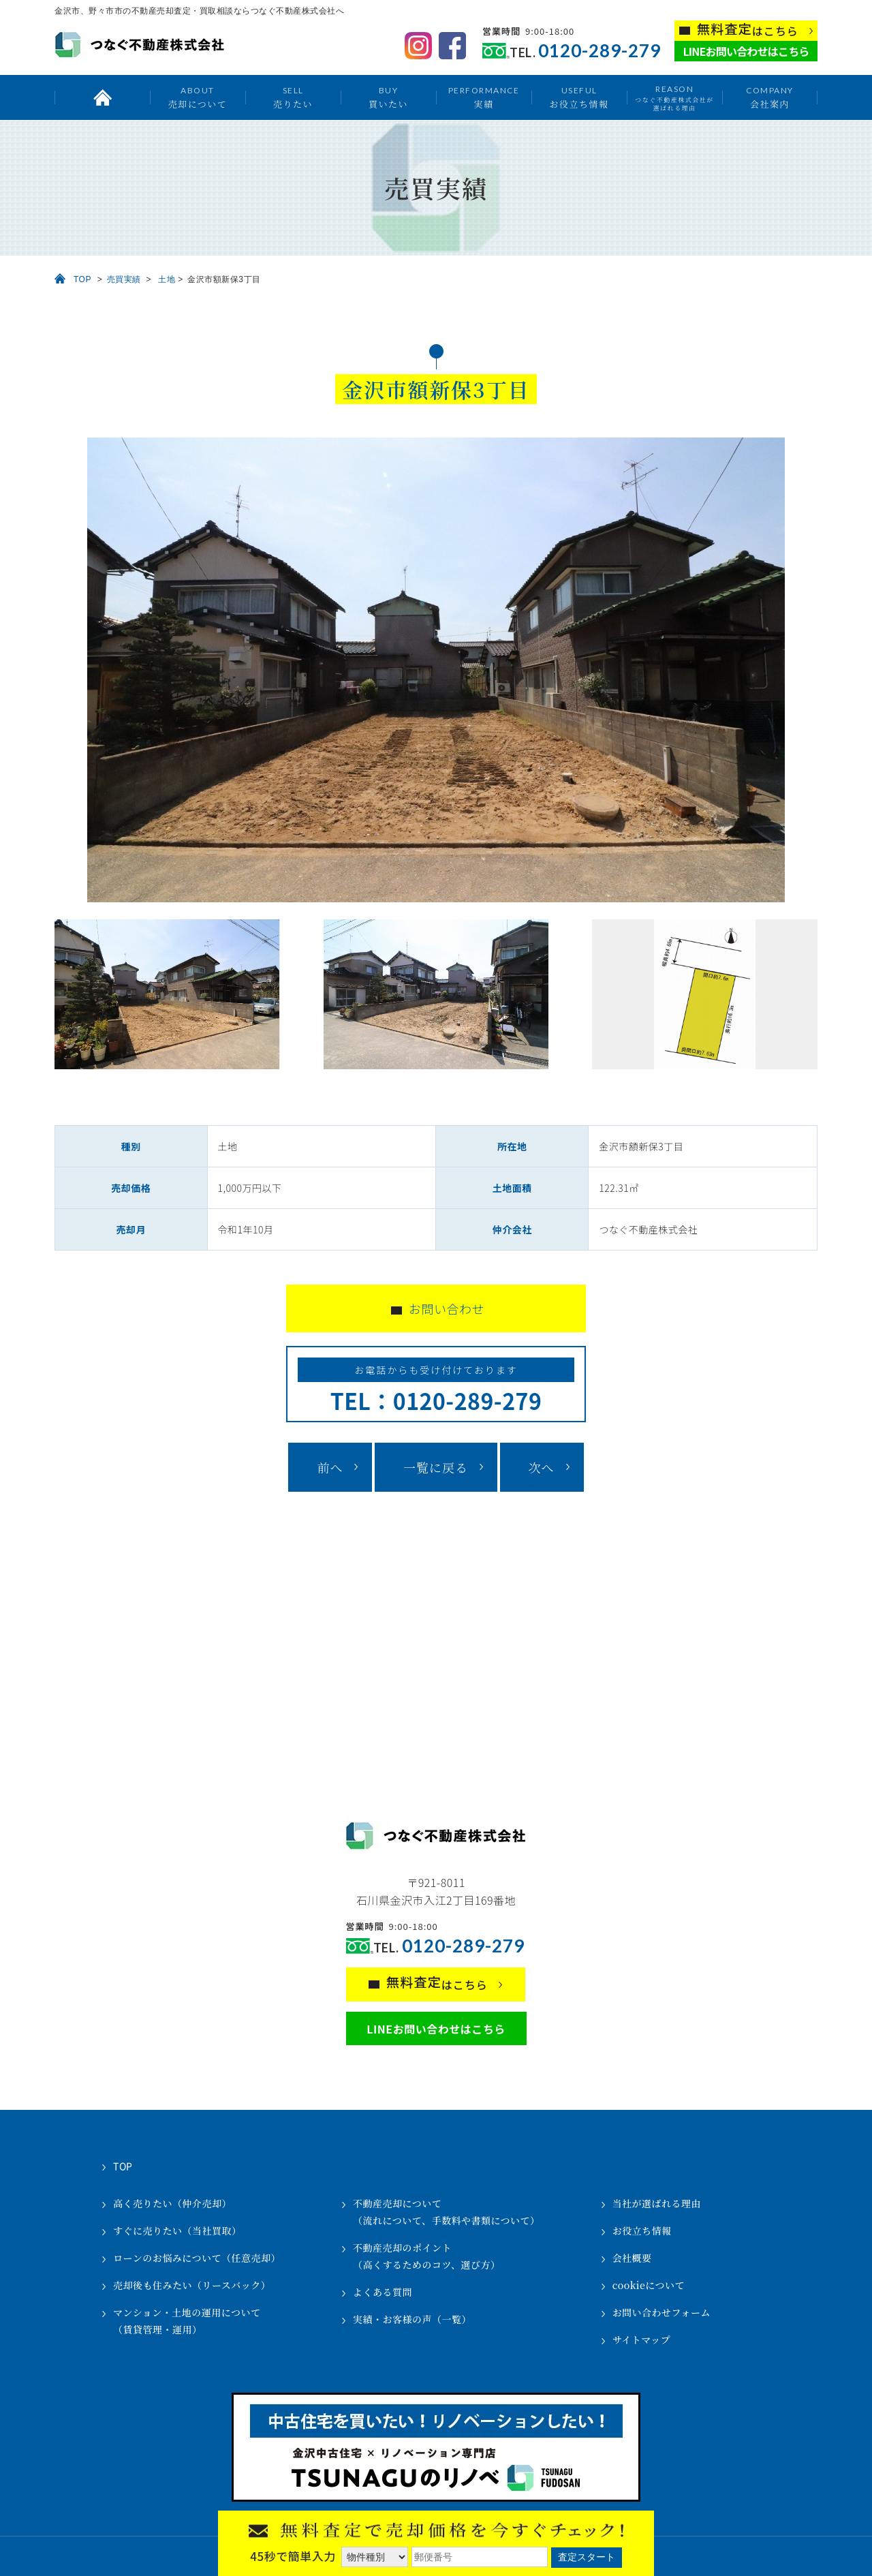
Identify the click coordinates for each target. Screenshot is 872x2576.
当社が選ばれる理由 (657, 2203)
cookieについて (648, 2285)
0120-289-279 (599, 51)
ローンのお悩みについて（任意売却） (197, 2258)
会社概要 (632, 2258)
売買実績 (124, 279)
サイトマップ (641, 2339)
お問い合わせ (446, 1308)
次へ (542, 1467)
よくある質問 (382, 2292)
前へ (330, 1467)
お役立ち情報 (578, 97)
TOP (82, 279)
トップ (102, 97)
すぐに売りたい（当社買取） (177, 2230)
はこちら (747, 29)
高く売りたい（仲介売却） (172, 2203)
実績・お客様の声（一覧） (412, 2319)
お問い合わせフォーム (661, 2312)
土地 (166, 279)
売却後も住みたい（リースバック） (191, 2285)
